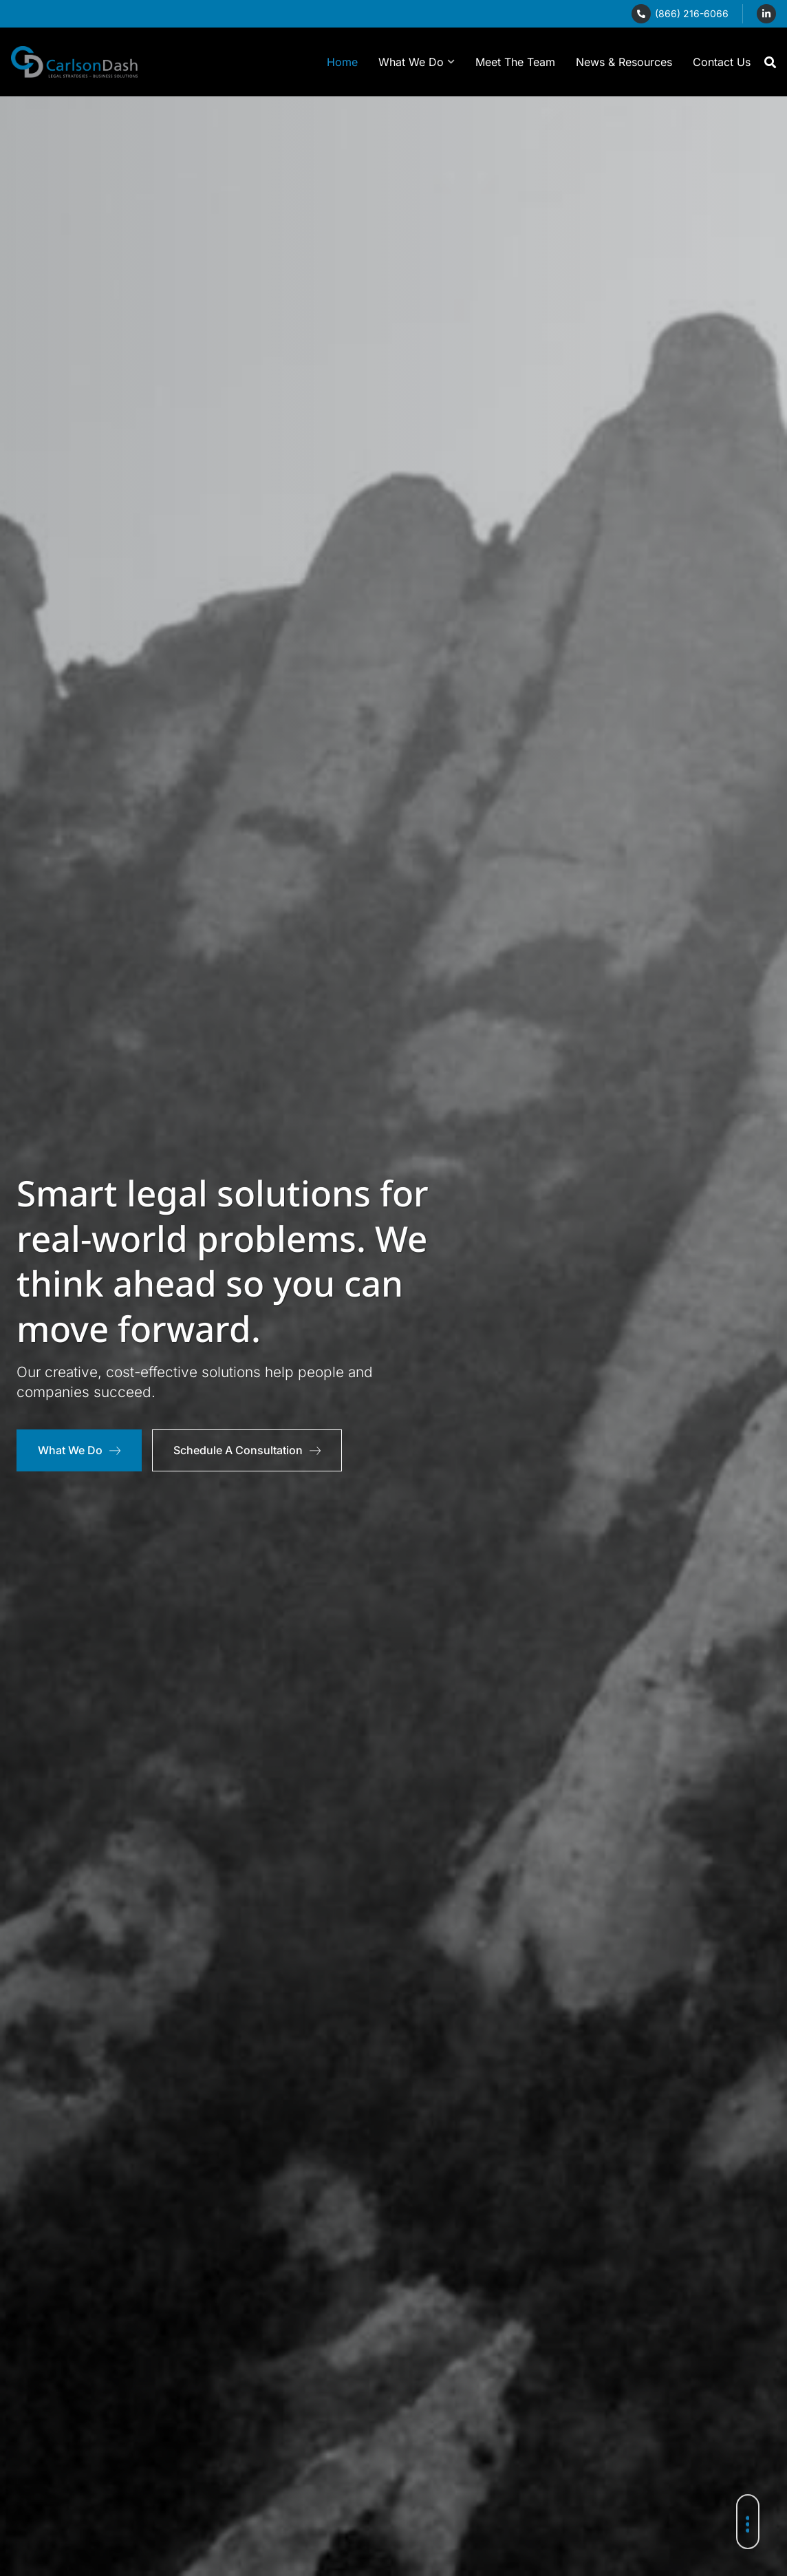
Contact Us (722, 62)
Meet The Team (515, 62)
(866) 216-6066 (692, 13)
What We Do (416, 61)
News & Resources (624, 62)
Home (342, 62)
